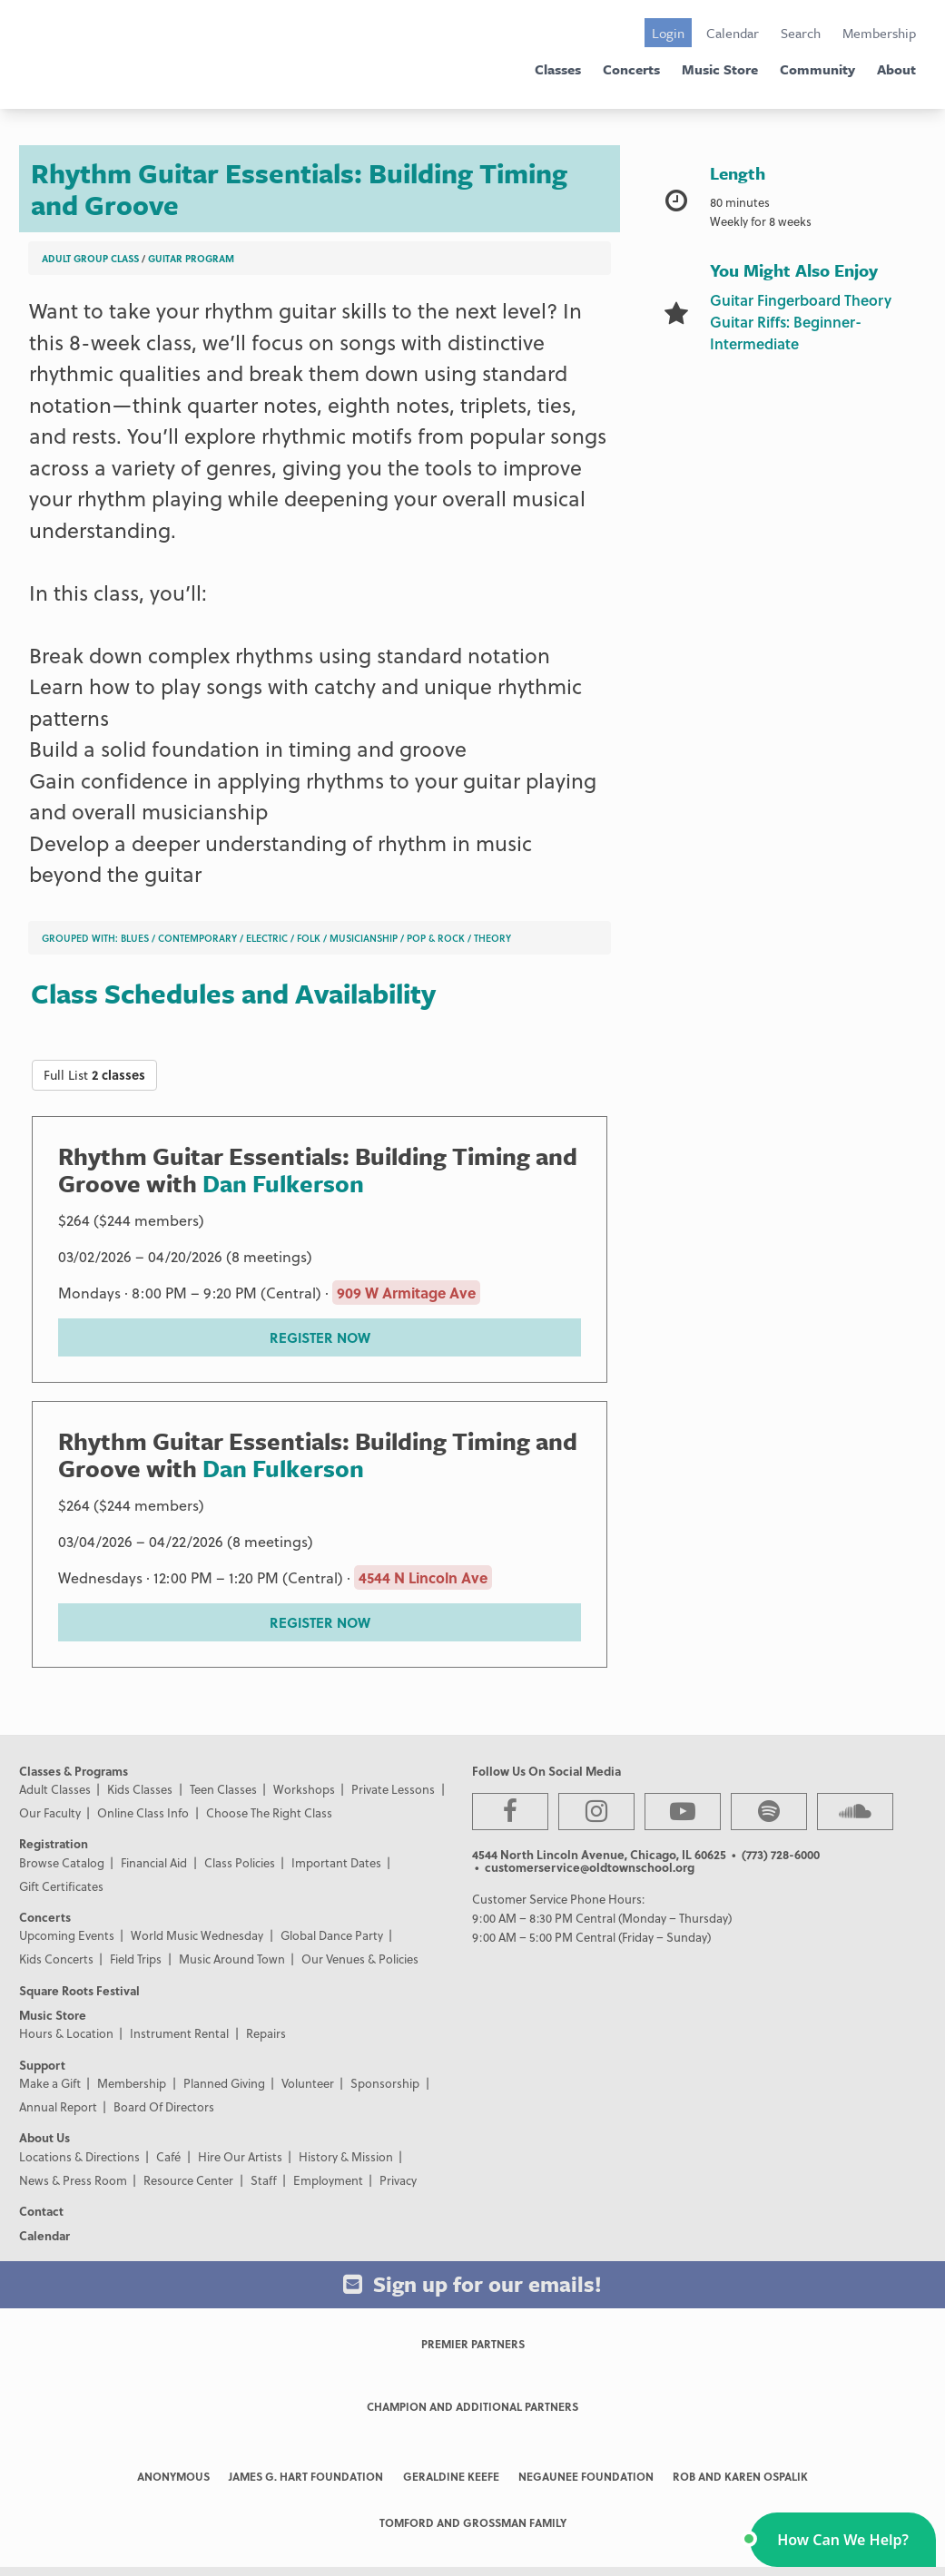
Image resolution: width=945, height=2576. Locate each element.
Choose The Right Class (269, 1812)
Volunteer (307, 2082)
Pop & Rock (436, 938)
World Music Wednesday (197, 1935)
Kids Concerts (56, 1958)
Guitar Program (191, 258)
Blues (135, 938)
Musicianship (364, 938)
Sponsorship (384, 2082)
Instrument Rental (179, 2033)
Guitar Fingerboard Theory (800, 299)
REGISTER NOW (320, 1337)
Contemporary (197, 938)
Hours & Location (66, 2033)
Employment (328, 2180)
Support (42, 2064)
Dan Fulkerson (283, 1183)
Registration (53, 1843)
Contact (41, 2210)
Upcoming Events (66, 1935)
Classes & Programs (73, 1770)
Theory (492, 938)
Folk (308, 938)
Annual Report (58, 2106)
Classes (558, 69)
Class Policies (239, 1862)
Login (668, 33)
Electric (267, 938)
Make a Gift (50, 2082)
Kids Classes (139, 1788)
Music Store (720, 69)
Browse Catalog (61, 1862)
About (896, 69)
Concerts (631, 69)
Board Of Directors (163, 2106)
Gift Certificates (61, 1886)
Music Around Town (232, 1958)
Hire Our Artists (240, 2156)
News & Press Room (73, 2180)
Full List (94, 1074)
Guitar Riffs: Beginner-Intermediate (785, 332)
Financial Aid (154, 1862)
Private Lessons (393, 1788)
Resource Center (188, 2180)
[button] (843, 2539)
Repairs (266, 2033)
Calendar (732, 33)
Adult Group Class (90, 258)
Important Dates (336, 1862)
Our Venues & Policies (359, 1958)
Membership (879, 33)
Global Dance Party (332, 1935)
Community (817, 69)
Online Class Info (143, 1812)
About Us (44, 2137)
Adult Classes (55, 1788)
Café (168, 2156)
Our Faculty (50, 1812)
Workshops (304, 1788)
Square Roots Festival (79, 1990)
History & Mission (346, 2156)
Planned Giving (224, 2082)
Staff (264, 2180)
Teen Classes (223, 1788)
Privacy (398, 2180)
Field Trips (136, 1958)
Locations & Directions (79, 2156)
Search (801, 33)
